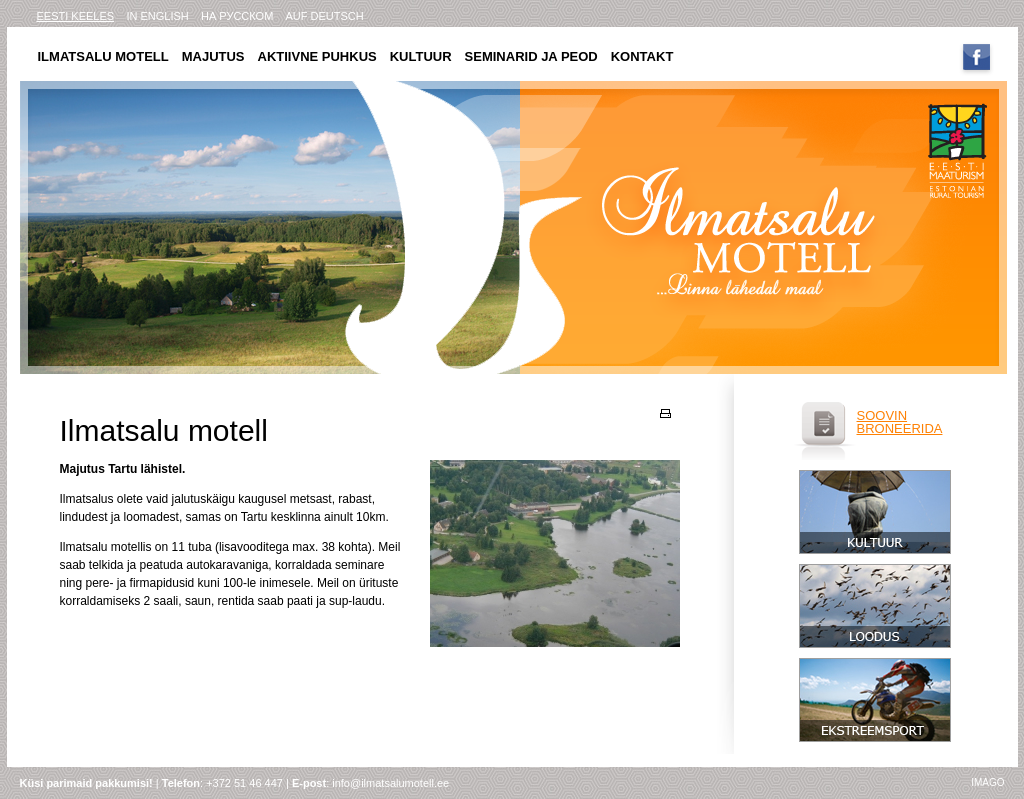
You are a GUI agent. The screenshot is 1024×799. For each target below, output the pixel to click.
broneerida (900, 428)
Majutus (213, 56)
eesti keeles (76, 16)
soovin (882, 415)
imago (987, 782)
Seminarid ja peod (531, 56)
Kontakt (642, 56)
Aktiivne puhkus (317, 56)
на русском (237, 16)
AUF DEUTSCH (325, 16)
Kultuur (421, 56)
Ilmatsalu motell (103, 56)
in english (157, 16)
